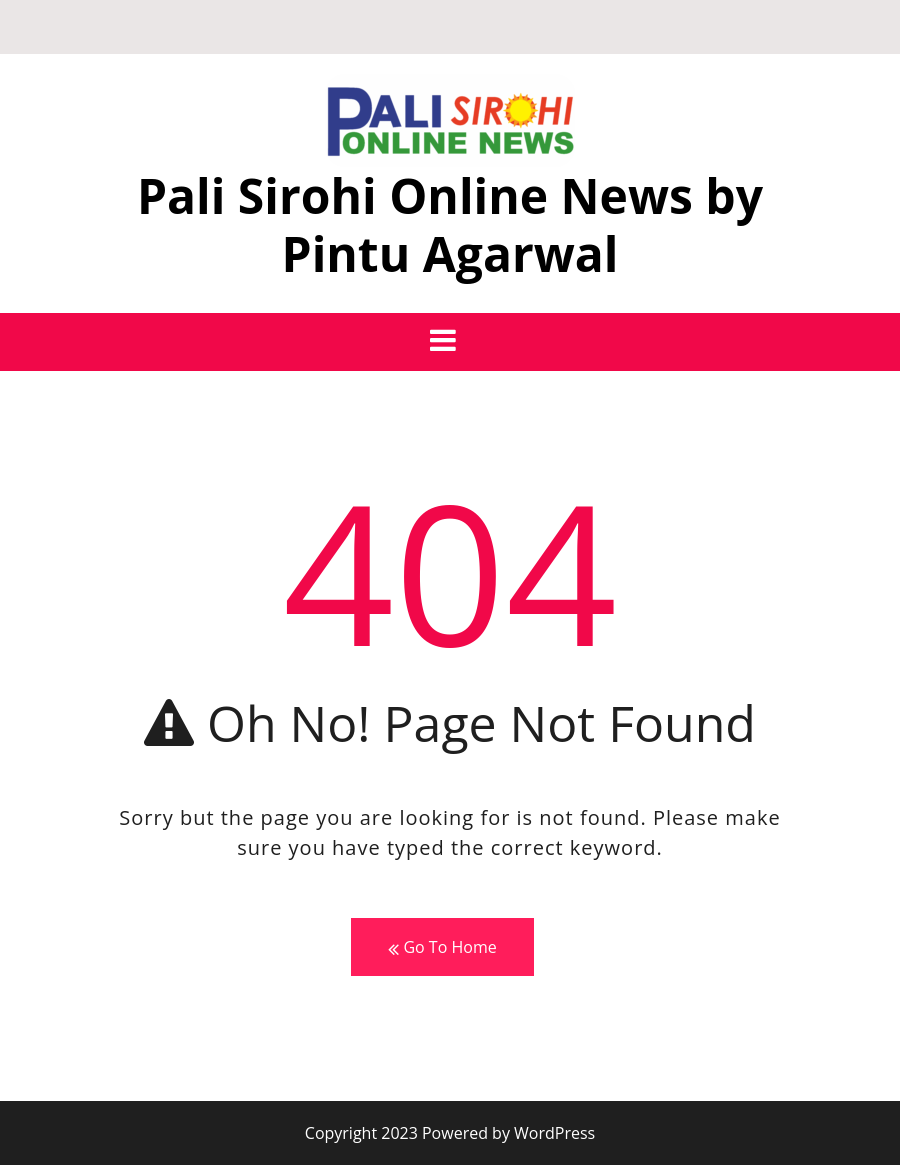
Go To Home (442, 947)
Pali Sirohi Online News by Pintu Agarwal (450, 224)
